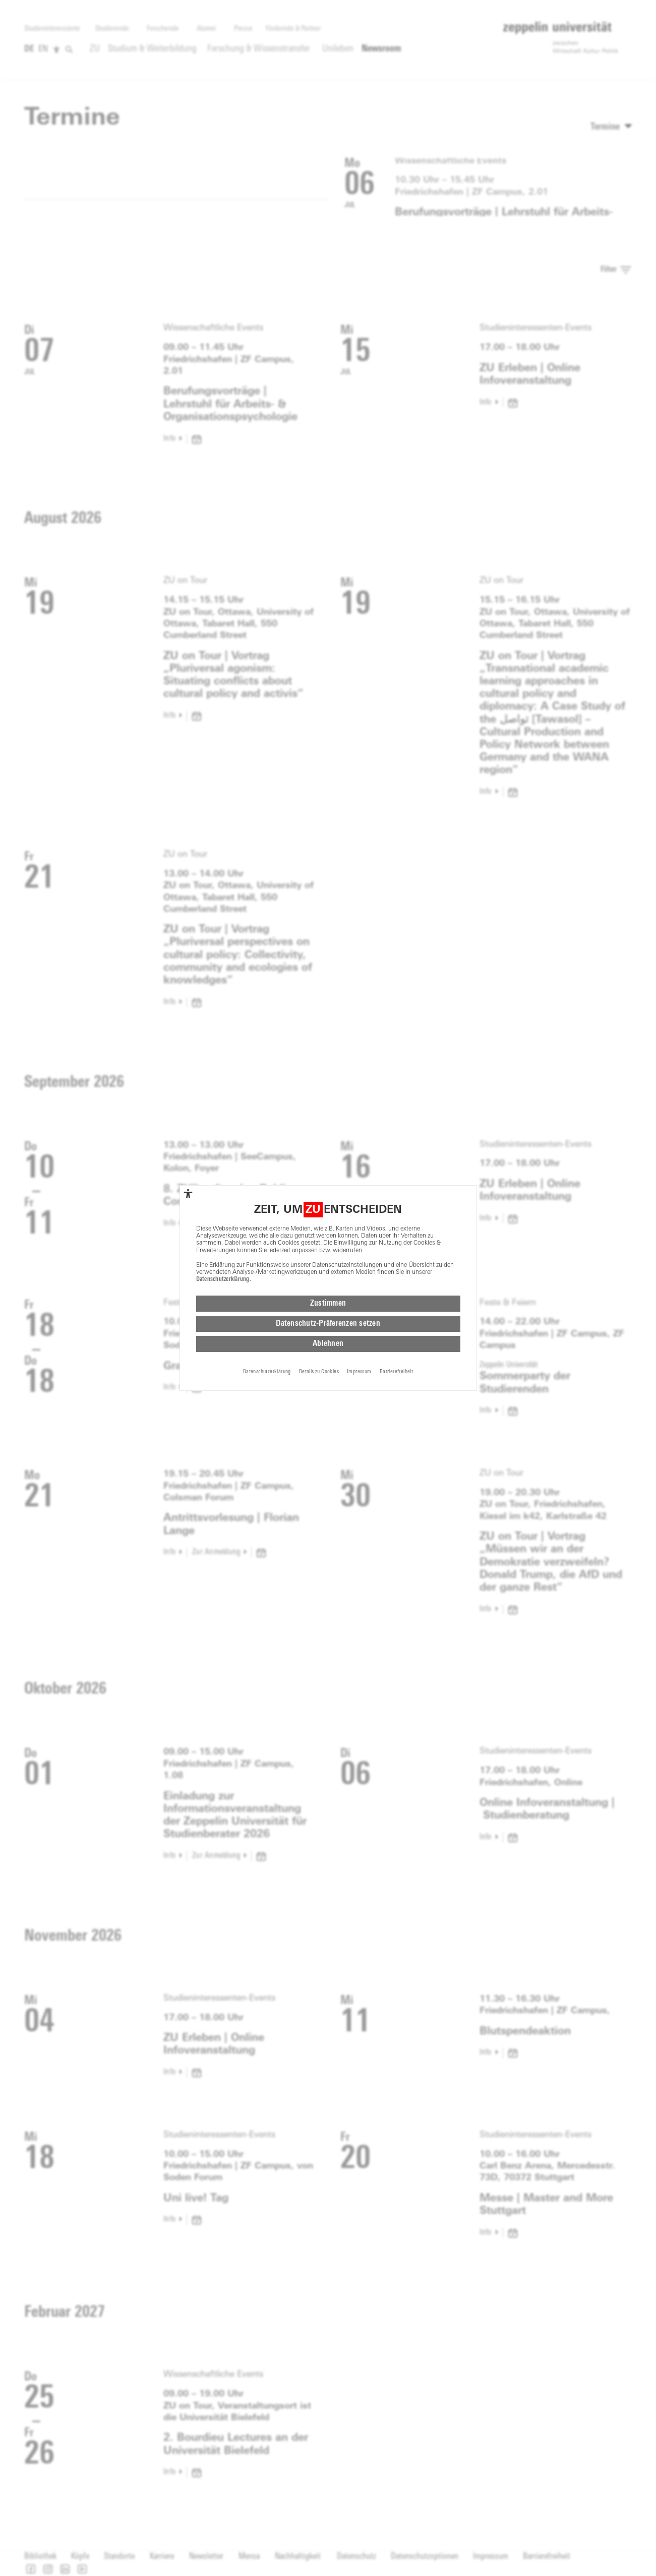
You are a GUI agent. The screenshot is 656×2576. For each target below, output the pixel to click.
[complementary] (188, 1194)
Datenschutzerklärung (223, 1279)
